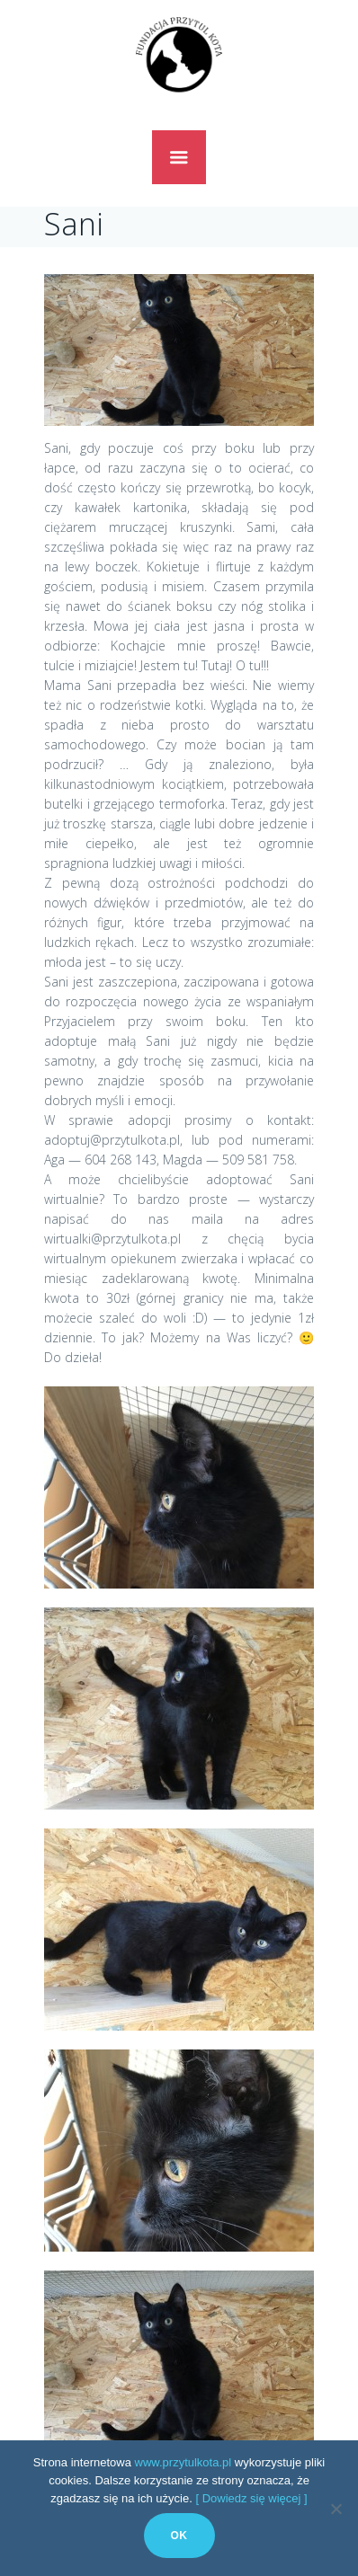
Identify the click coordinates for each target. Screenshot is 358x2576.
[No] (336, 2509)
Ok (179, 2535)
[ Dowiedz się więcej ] (251, 2498)
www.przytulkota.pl (183, 2462)
